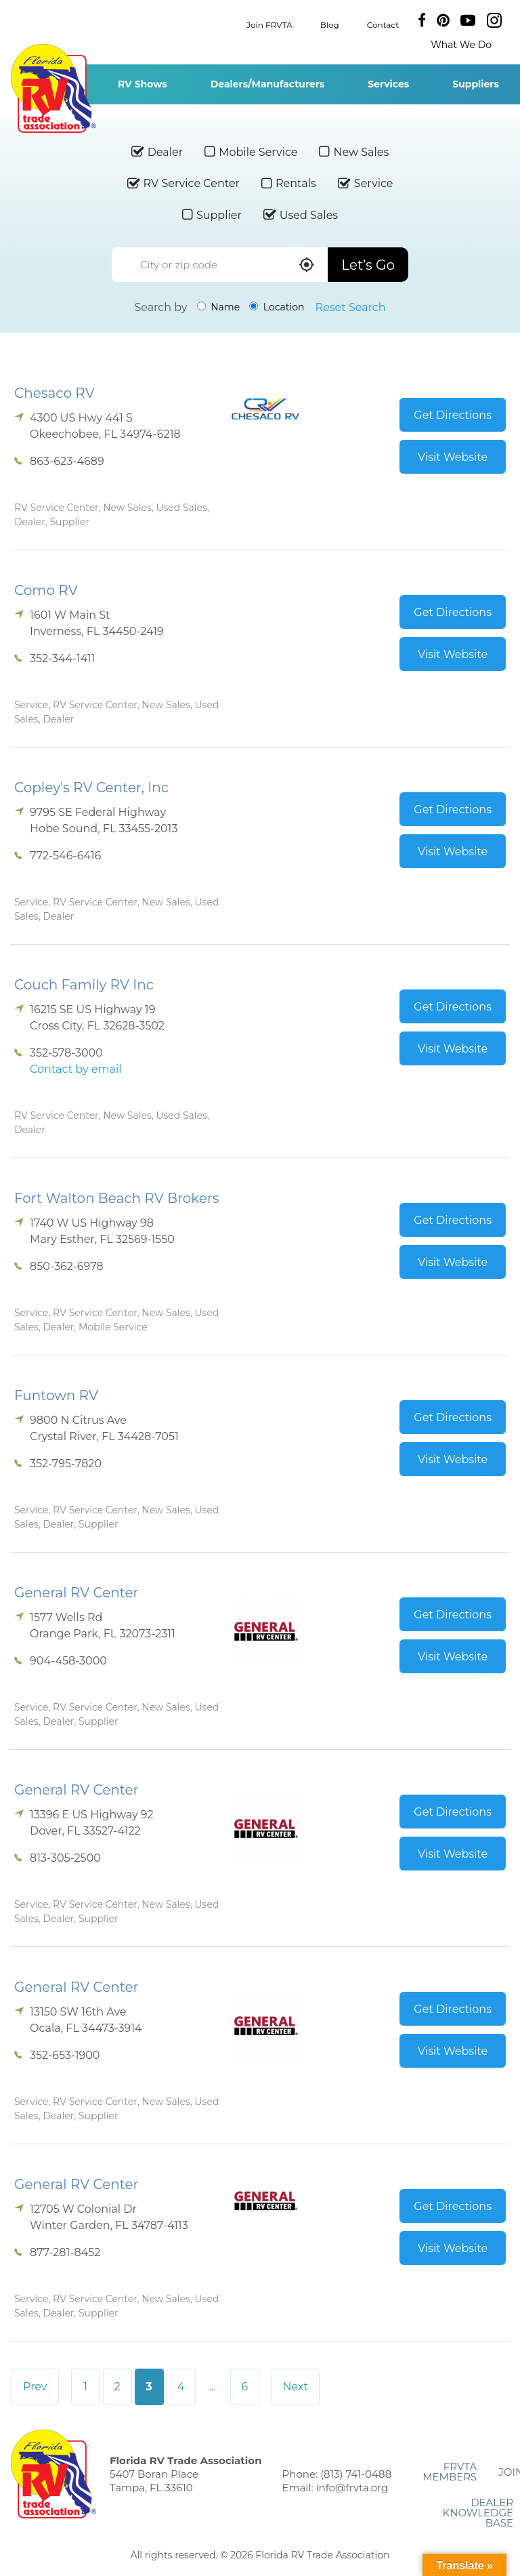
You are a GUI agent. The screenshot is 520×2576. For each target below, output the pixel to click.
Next (295, 2386)
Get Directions (453, 415)
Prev (35, 2386)
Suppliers (475, 84)
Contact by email (75, 1069)
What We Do (461, 45)
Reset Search (351, 307)
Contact (383, 24)
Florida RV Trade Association (53, 88)
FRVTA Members (449, 2471)
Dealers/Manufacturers (267, 84)
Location (276, 307)
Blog (329, 24)
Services (388, 84)
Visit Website (453, 457)
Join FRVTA (269, 24)
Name (218, 307)
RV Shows (142, 84)
